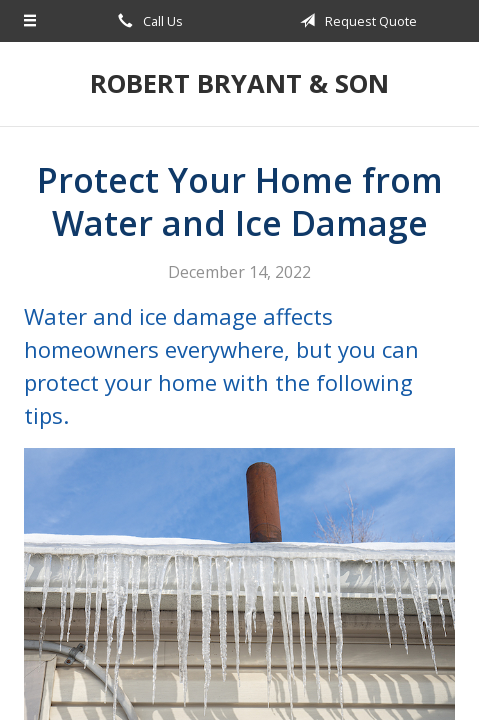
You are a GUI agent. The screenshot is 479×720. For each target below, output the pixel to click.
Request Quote (355, 21)
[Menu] (30, 21)
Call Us (147, 21)
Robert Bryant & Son (239, 83)
